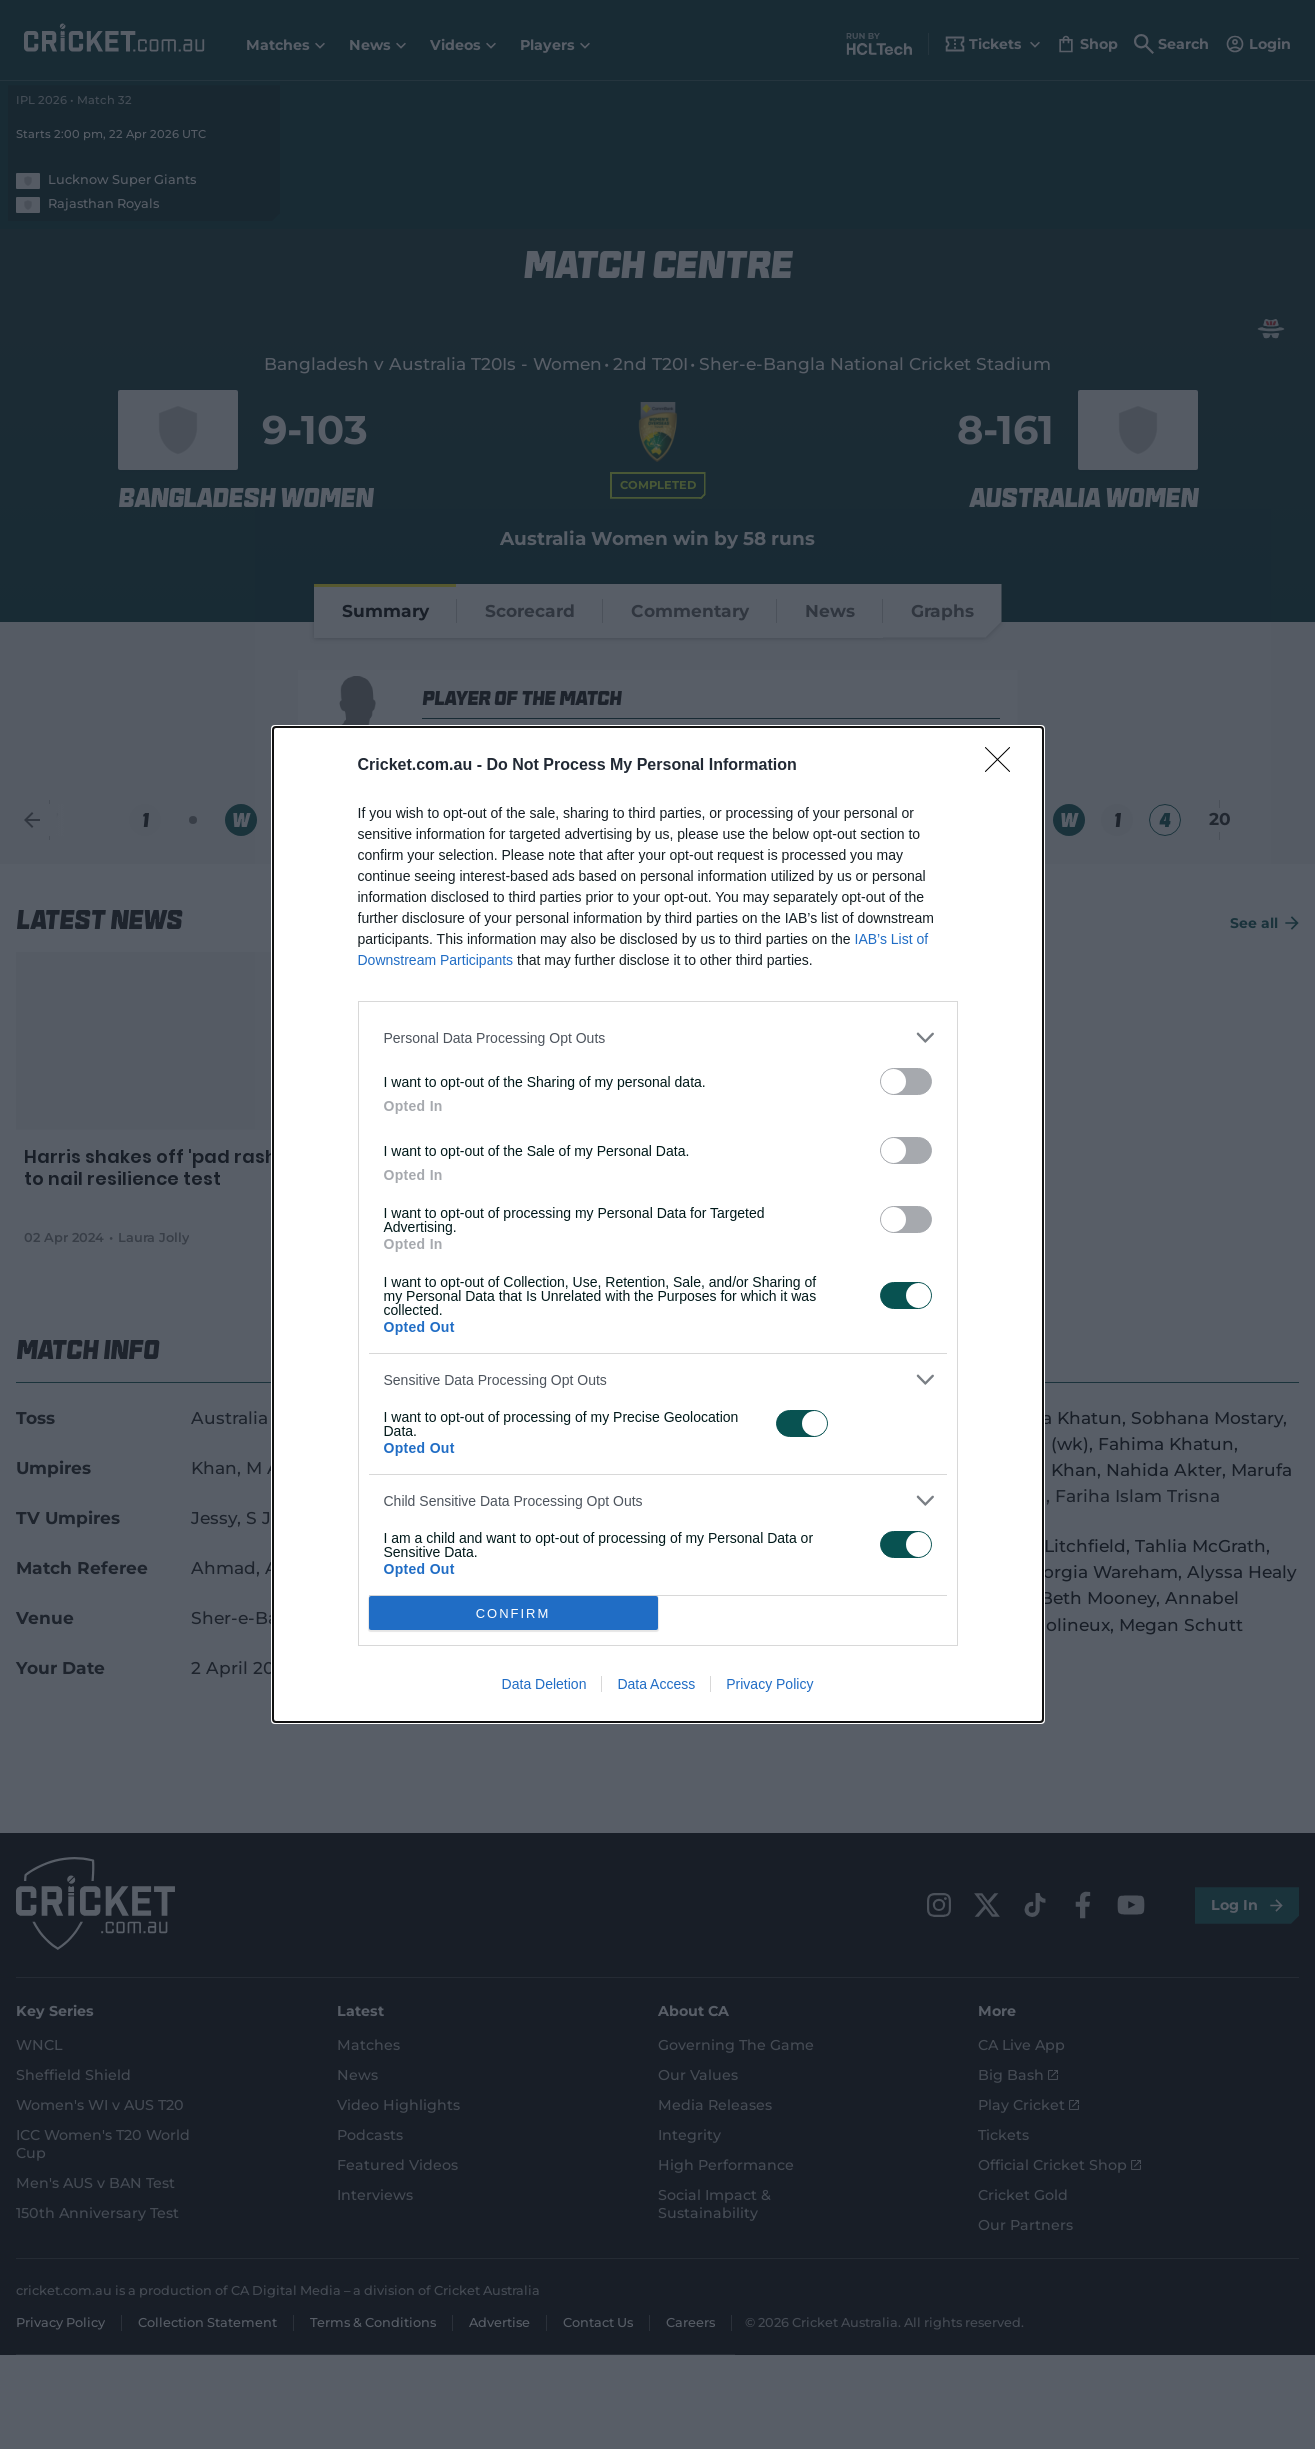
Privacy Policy (769, 1684)
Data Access (656, 1684)
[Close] (1004, 766)
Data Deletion (544, 1684)
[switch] (906, 1081)
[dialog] (658, 1224)
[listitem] (658, 1037)
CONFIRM (513, 1613)
